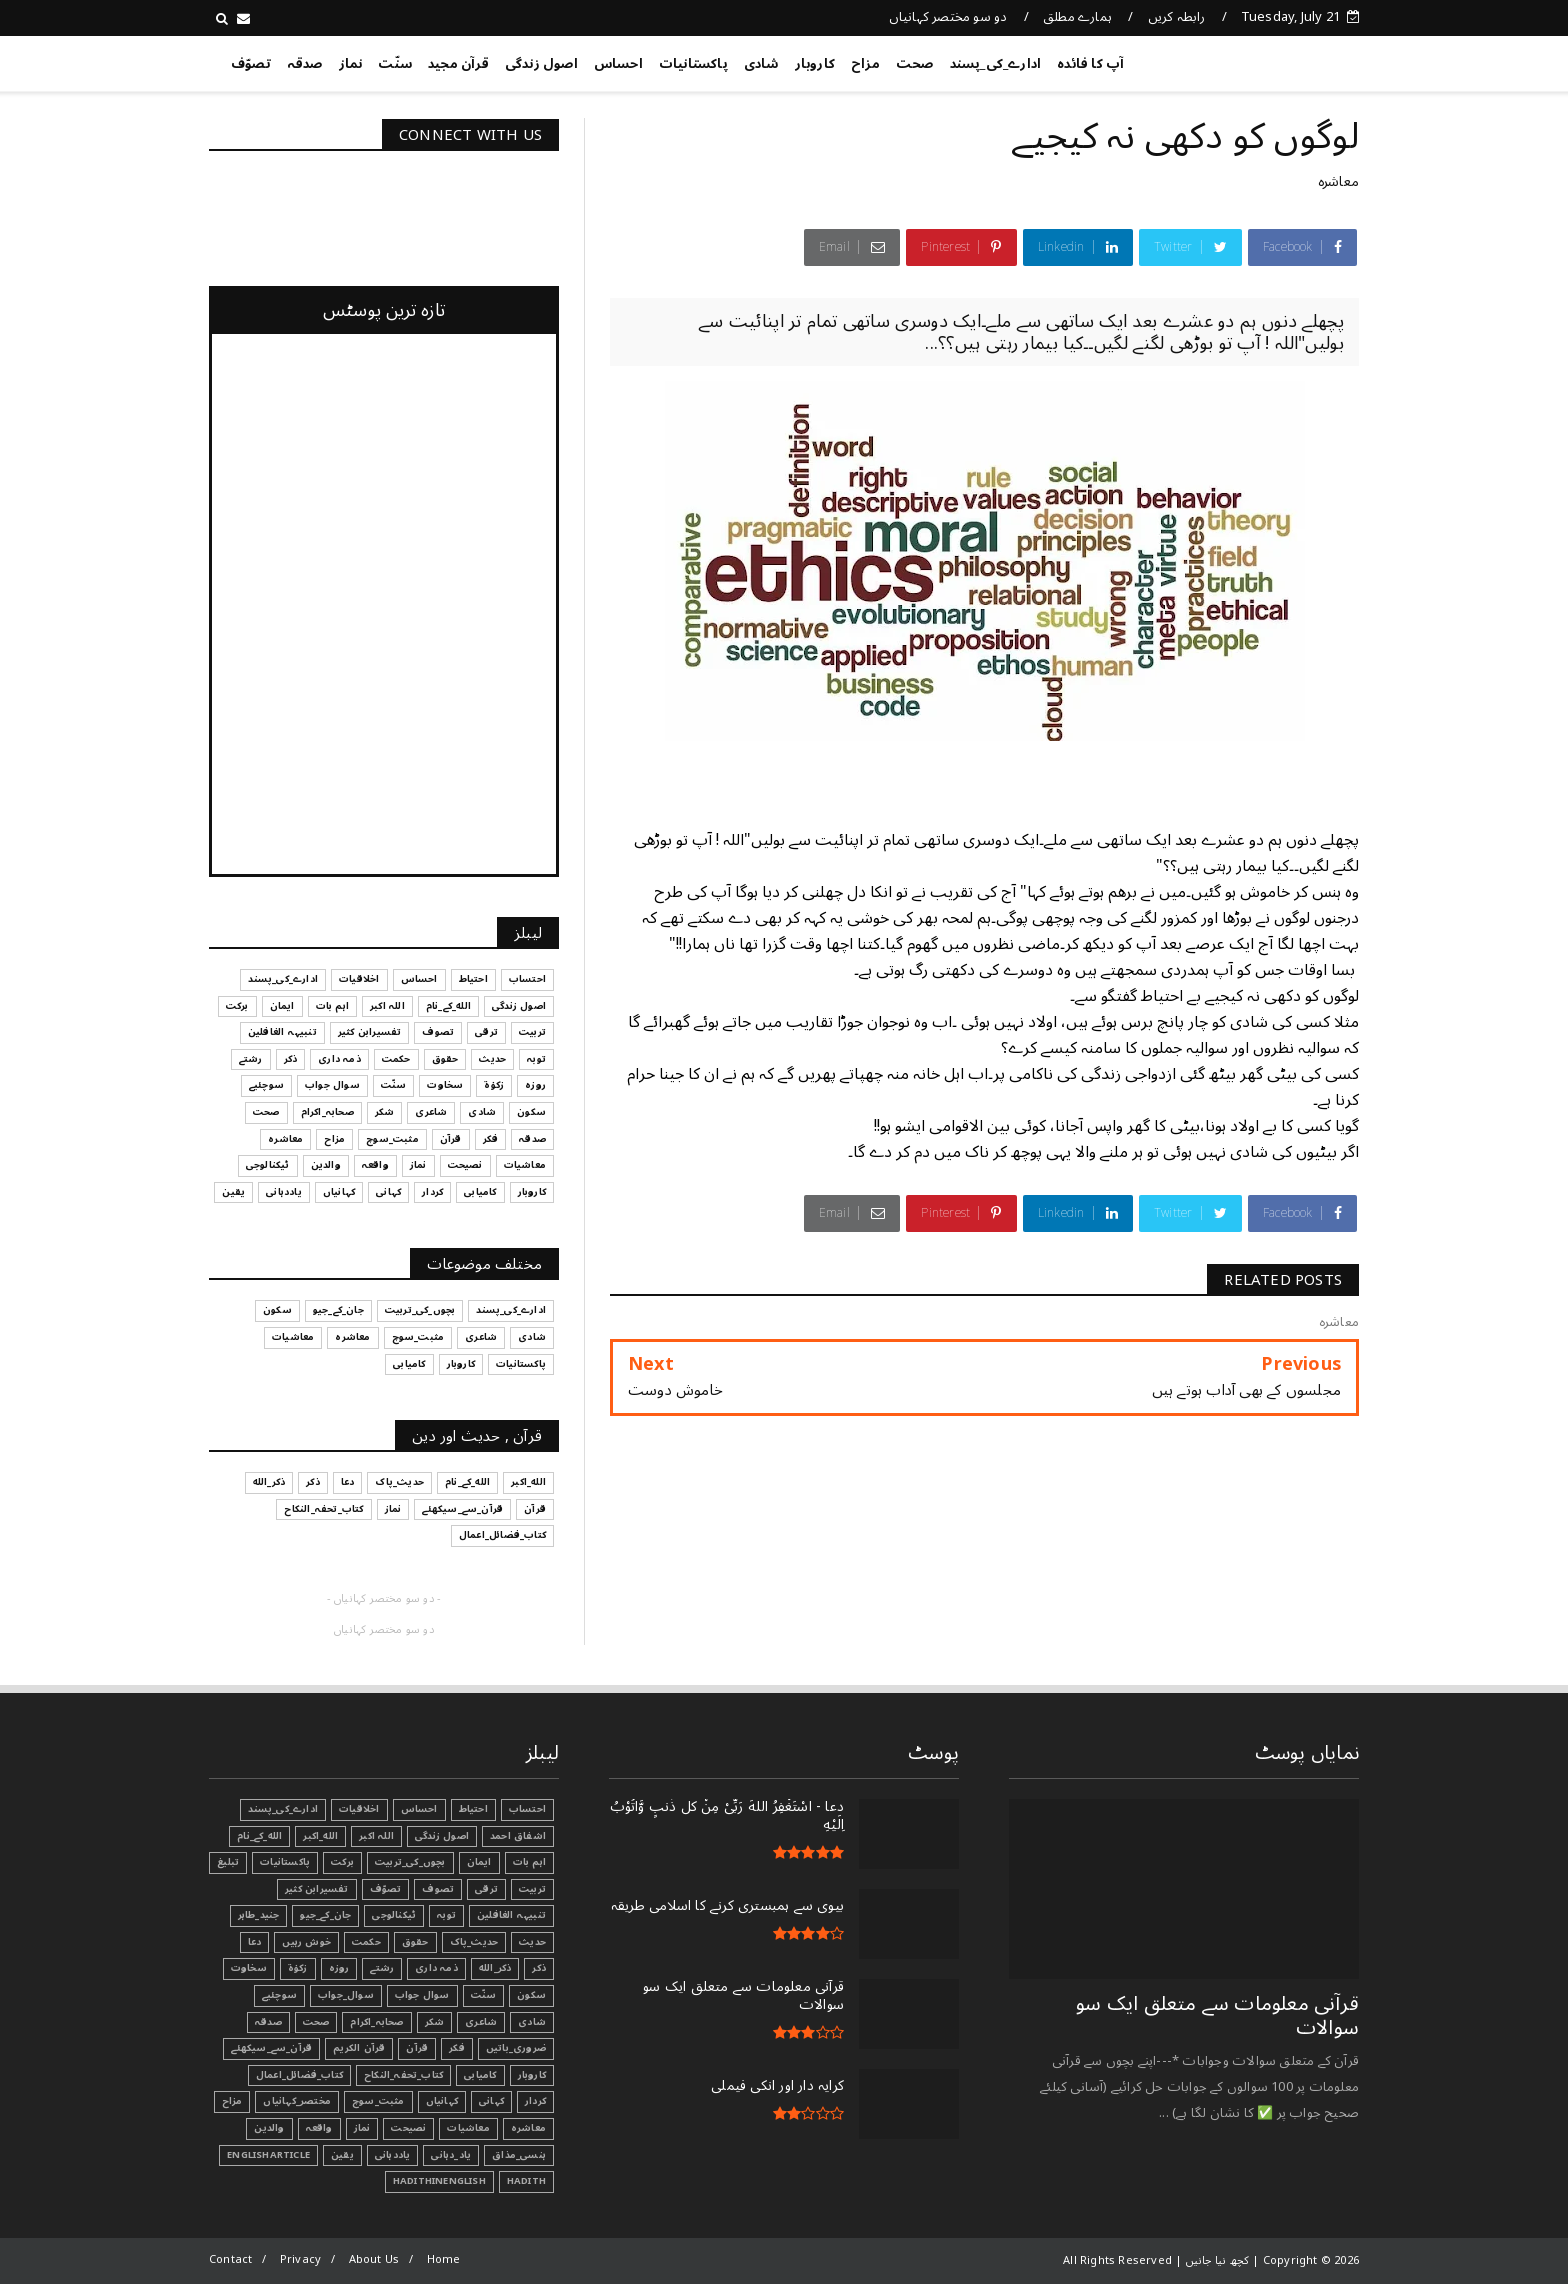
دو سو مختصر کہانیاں (948, 17)
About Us (374, 2259)
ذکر (539, 1968)
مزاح (865, 64)
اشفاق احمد (518, 1836)
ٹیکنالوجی (394, 1915)
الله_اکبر (320, 1836)
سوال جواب (422, 1995)
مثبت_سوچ (378, 2101)
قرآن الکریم (359, 2048)
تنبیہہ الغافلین (511, 1915)
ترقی (486, 1889)
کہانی (491, 2101)
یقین (342, 2155)
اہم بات (529, 1862)
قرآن (417, 2048)
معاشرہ (1338, 181)
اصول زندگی (541, 64)
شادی (761, 64)
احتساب (527, 1809)
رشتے (382, 1968)
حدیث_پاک (474, 1942)
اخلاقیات (359, 1809)
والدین (269, 2128)
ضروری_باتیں (516, 2048)
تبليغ (228, 1862)
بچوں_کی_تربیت (410, 1862)
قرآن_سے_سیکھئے (271, 2048)
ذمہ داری (436, 1968)
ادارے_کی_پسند (996, 64)
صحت (915, 64)
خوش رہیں (306, 1942)
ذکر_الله (495, 1968)
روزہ (339, 1968)
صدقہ (305, 64)
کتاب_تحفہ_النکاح (403, 2075)
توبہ (446, 1915)
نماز (351, 64)
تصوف (438, 1889)
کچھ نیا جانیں (1279, 60)
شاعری (481, 2022)
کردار (535, 2101)
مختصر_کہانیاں (297, 2101)
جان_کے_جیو (325, 1915)
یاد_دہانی (451, 2155)
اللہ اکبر (376, 1836)
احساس (618, 64)
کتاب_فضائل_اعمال (299, 2075)
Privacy (300, 2259)
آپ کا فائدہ (1090, 64)
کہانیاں (442, 2101)
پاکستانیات (693, 64)
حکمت (366, 1942)
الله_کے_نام (259, 1836)
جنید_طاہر (259, 1915)
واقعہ (319, 2128)
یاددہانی (393, 2155)
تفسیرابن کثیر (317, 1889)
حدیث (532, 1942)
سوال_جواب (346, 1995)
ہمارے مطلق (1077, 17)
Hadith (526, 2181)
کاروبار (815, 64)
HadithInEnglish (439, 2181)
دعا (255, 1942)
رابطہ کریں (1177, 17)
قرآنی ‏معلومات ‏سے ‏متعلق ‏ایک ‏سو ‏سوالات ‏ (1217, 2016)
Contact (230, 2259)
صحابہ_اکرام (376, 2022)
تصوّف (251, 64)
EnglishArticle (268, 2155)
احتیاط (473, 1809)
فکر (457, 2048)
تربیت (532, 1889)
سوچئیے (279, 1995)
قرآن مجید (458, 64)
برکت (342, 1862)
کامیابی (480, 2075)
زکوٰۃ (298, 1968)
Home (444, 2259)
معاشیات (468, 2128)
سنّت (395, 64)
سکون (531, 1995)
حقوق (415, 1942)
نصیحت (408, 2128)
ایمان (479, 1862)
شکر (435, 2022)
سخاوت (249, 1968)
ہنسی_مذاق (519, 2155)
